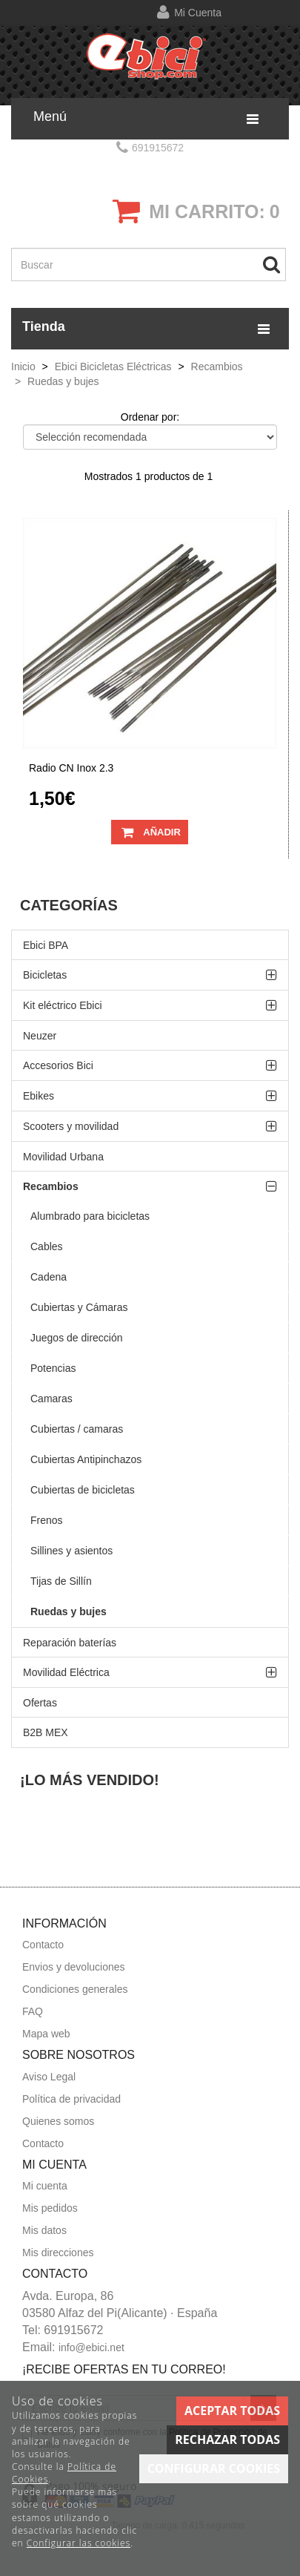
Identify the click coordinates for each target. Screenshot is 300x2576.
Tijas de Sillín (61, 1581)
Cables (46, 1246)
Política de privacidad (71, 2099)
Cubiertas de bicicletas (82, 1490)
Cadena (48, 1277)
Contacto (43, 1945)
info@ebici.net (91, 2347)
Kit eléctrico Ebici (62, 1005)
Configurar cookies (213, 2468)
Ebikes (38, 1096)
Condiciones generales (74, 1989)
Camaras (51, 1398)
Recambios (51, 1186)
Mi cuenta (197, 13)
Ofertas (40, 1703)
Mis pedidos (50, 2208)
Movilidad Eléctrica (66, 1672)
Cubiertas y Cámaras (79, 1307)
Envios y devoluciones (73, 1967)
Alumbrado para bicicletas (90, 1216)
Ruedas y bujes (68, 1611)
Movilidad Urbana (63, 1157)
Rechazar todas (227, 2439)
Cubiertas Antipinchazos (85, 1459)
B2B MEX (45, 1732)
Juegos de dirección (76, 1338)
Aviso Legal (49, 2077)
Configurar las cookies (78, 2543)
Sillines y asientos (71, 1551)
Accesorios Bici (58, 1065)
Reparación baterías (69, 1643)
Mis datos (44, 2230)
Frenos (46, 1520)
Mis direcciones (57, 2252)
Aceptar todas (232, 2410)
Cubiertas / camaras (76, 1429)
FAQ (32, 2011)
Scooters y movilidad (71, 1126)
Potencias (53, 1368)
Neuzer (39, 1036)
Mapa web (46, 2034)
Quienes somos (58, 2121)
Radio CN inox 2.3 (71, 768)
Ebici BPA (45, 945)
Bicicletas (45, 975)
